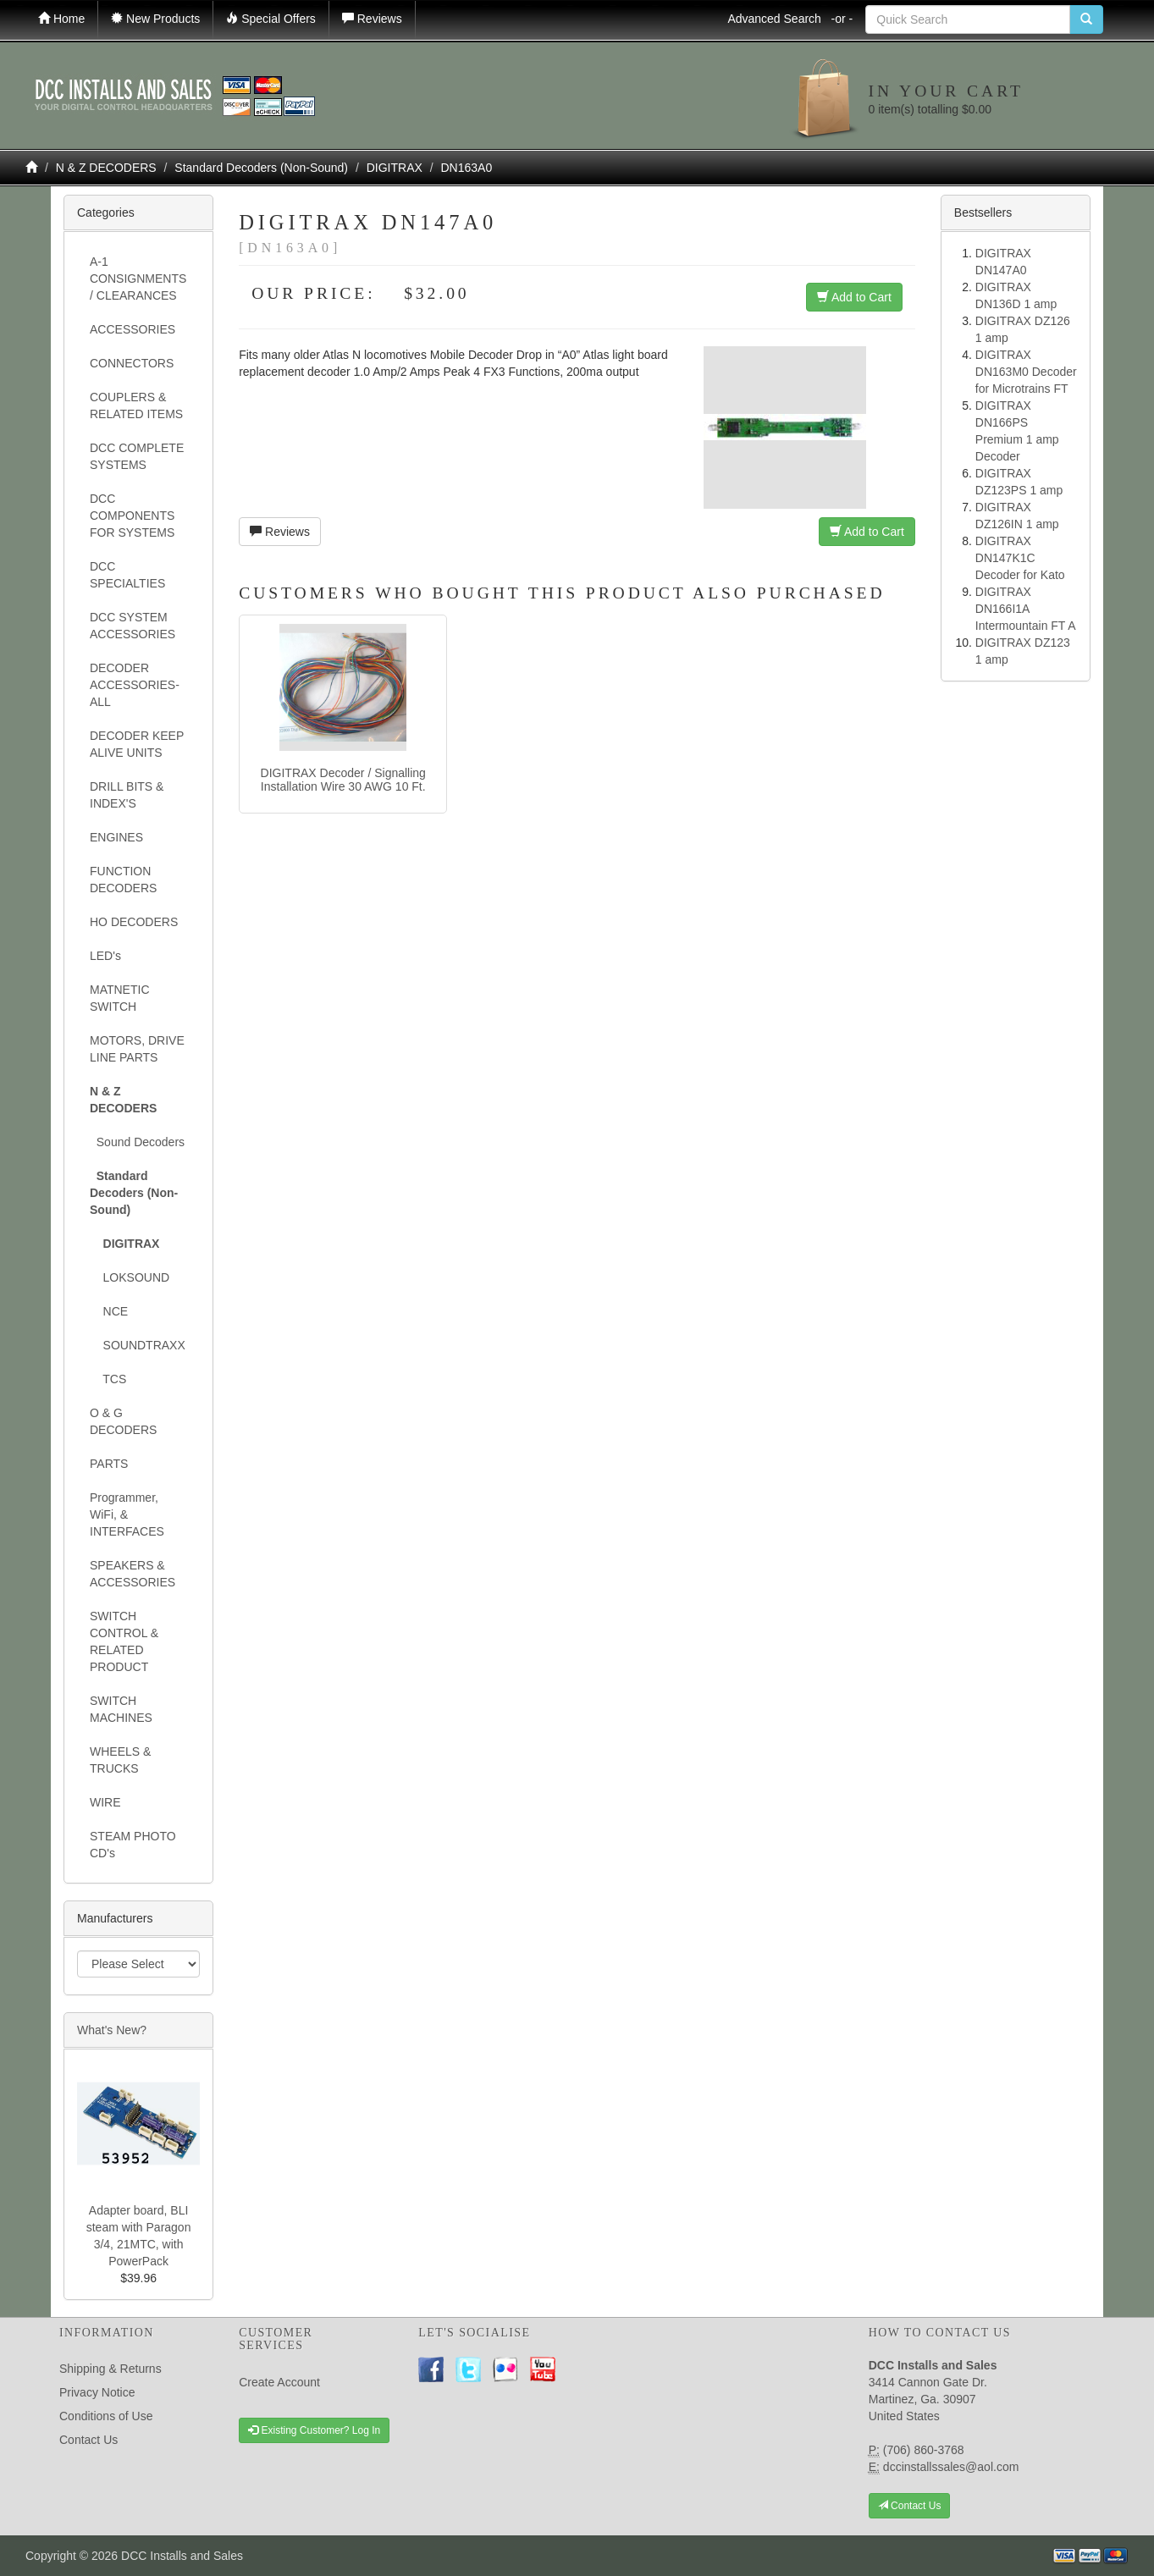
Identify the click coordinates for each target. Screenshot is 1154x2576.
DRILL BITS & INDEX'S (126, 795)
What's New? (111, 2030)
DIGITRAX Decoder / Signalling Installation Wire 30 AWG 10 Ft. (343, 779)
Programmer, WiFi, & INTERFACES (127, 1514)
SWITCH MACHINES (121, 1709)
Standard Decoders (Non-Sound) (261, 167)
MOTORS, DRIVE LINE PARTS (137, 1049)
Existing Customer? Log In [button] (314, 2430)
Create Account (279, 2382)
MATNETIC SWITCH (120, 998)
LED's (105, 956)
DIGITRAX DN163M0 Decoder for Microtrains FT (1026, 371)
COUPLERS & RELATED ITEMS (136, 405)
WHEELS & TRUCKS (120, 1760)
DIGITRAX (394, 167)
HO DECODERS (134, 922)
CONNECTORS (132, 363)
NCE (109, 1311)
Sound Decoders (137, 1142)
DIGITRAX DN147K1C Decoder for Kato (1020, 558)
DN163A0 (467, 167)
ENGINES (116, 837)
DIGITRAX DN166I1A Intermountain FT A (1025, 608)
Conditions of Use (106, 2416)
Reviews (280, 531)
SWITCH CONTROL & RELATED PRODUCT (124, 1641)
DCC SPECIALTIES (127, 575)
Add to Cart (854, 297)
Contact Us (88, 2439)
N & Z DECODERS (106, 167)
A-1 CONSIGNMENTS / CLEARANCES (138, 278)
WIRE (105, 1802)
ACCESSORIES (132, 329)
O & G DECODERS (123, 1421)
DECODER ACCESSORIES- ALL (134, 685)
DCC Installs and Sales (182, 2555)
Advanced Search (790, 18)
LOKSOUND (129, 1277)
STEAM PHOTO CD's (133, 1844)
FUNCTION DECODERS (123, 879)
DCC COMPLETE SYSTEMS (137, 456)
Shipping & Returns (110, 2368)
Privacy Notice (97, 2392)
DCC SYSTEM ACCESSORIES (132, 625)
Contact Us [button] (909, 2506)
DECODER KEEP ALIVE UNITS (137, 744)
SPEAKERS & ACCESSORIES (132, 1573)
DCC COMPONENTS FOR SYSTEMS (132, 515)
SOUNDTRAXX (137, 1345)
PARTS (109, 1463)
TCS (108, 1379)
